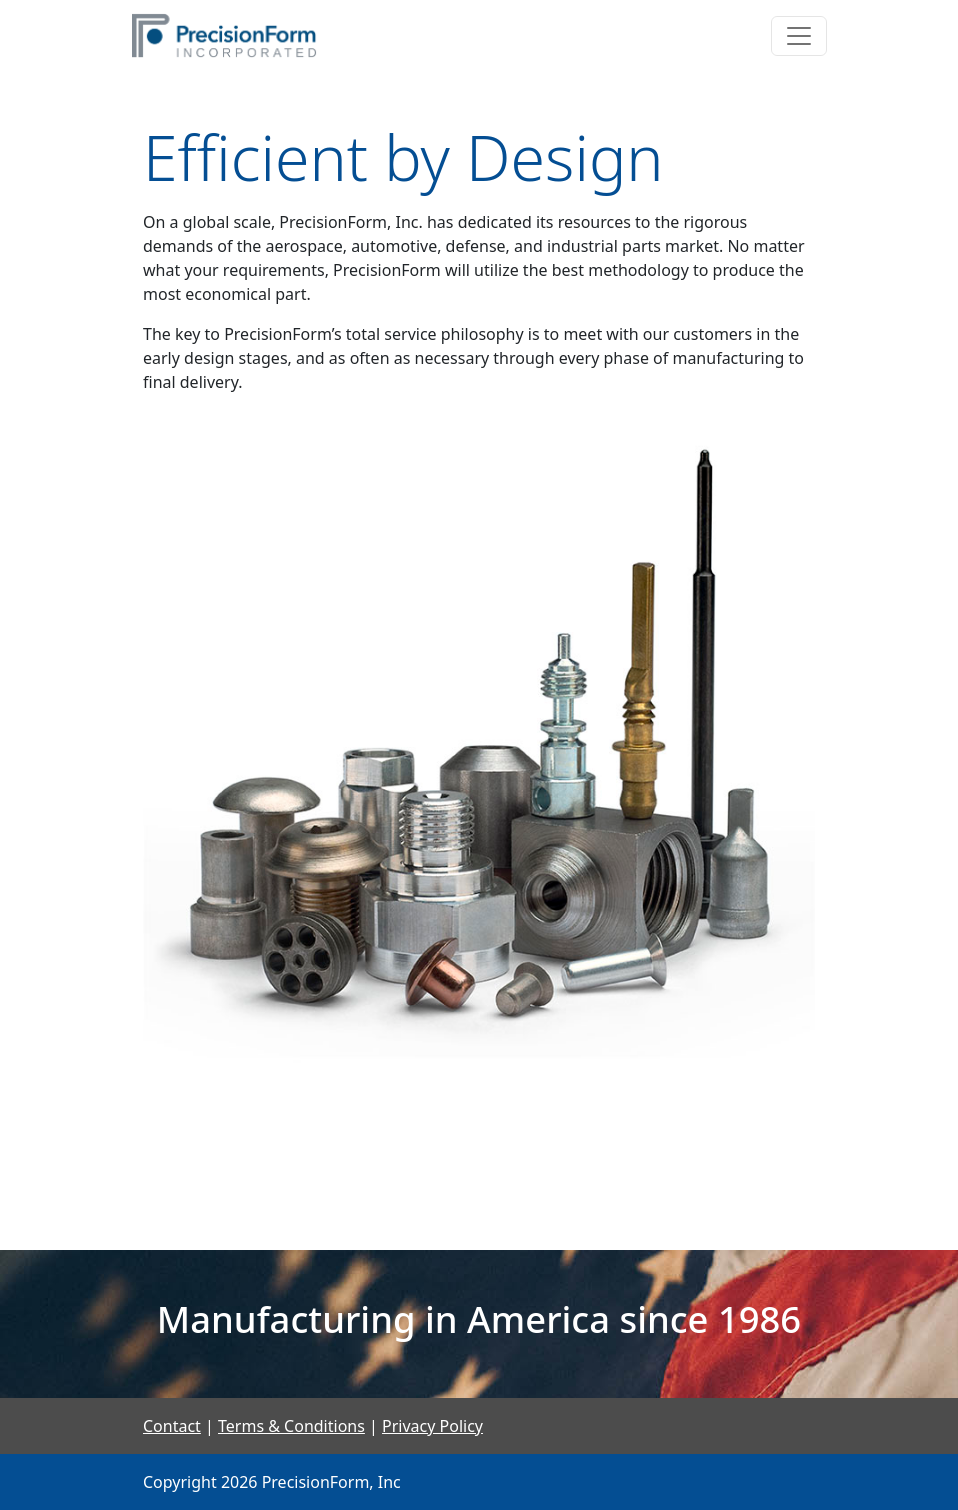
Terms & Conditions (291, 1426)
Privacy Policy (432, 1426)
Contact (172, 1426)
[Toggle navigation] (799, 36)
